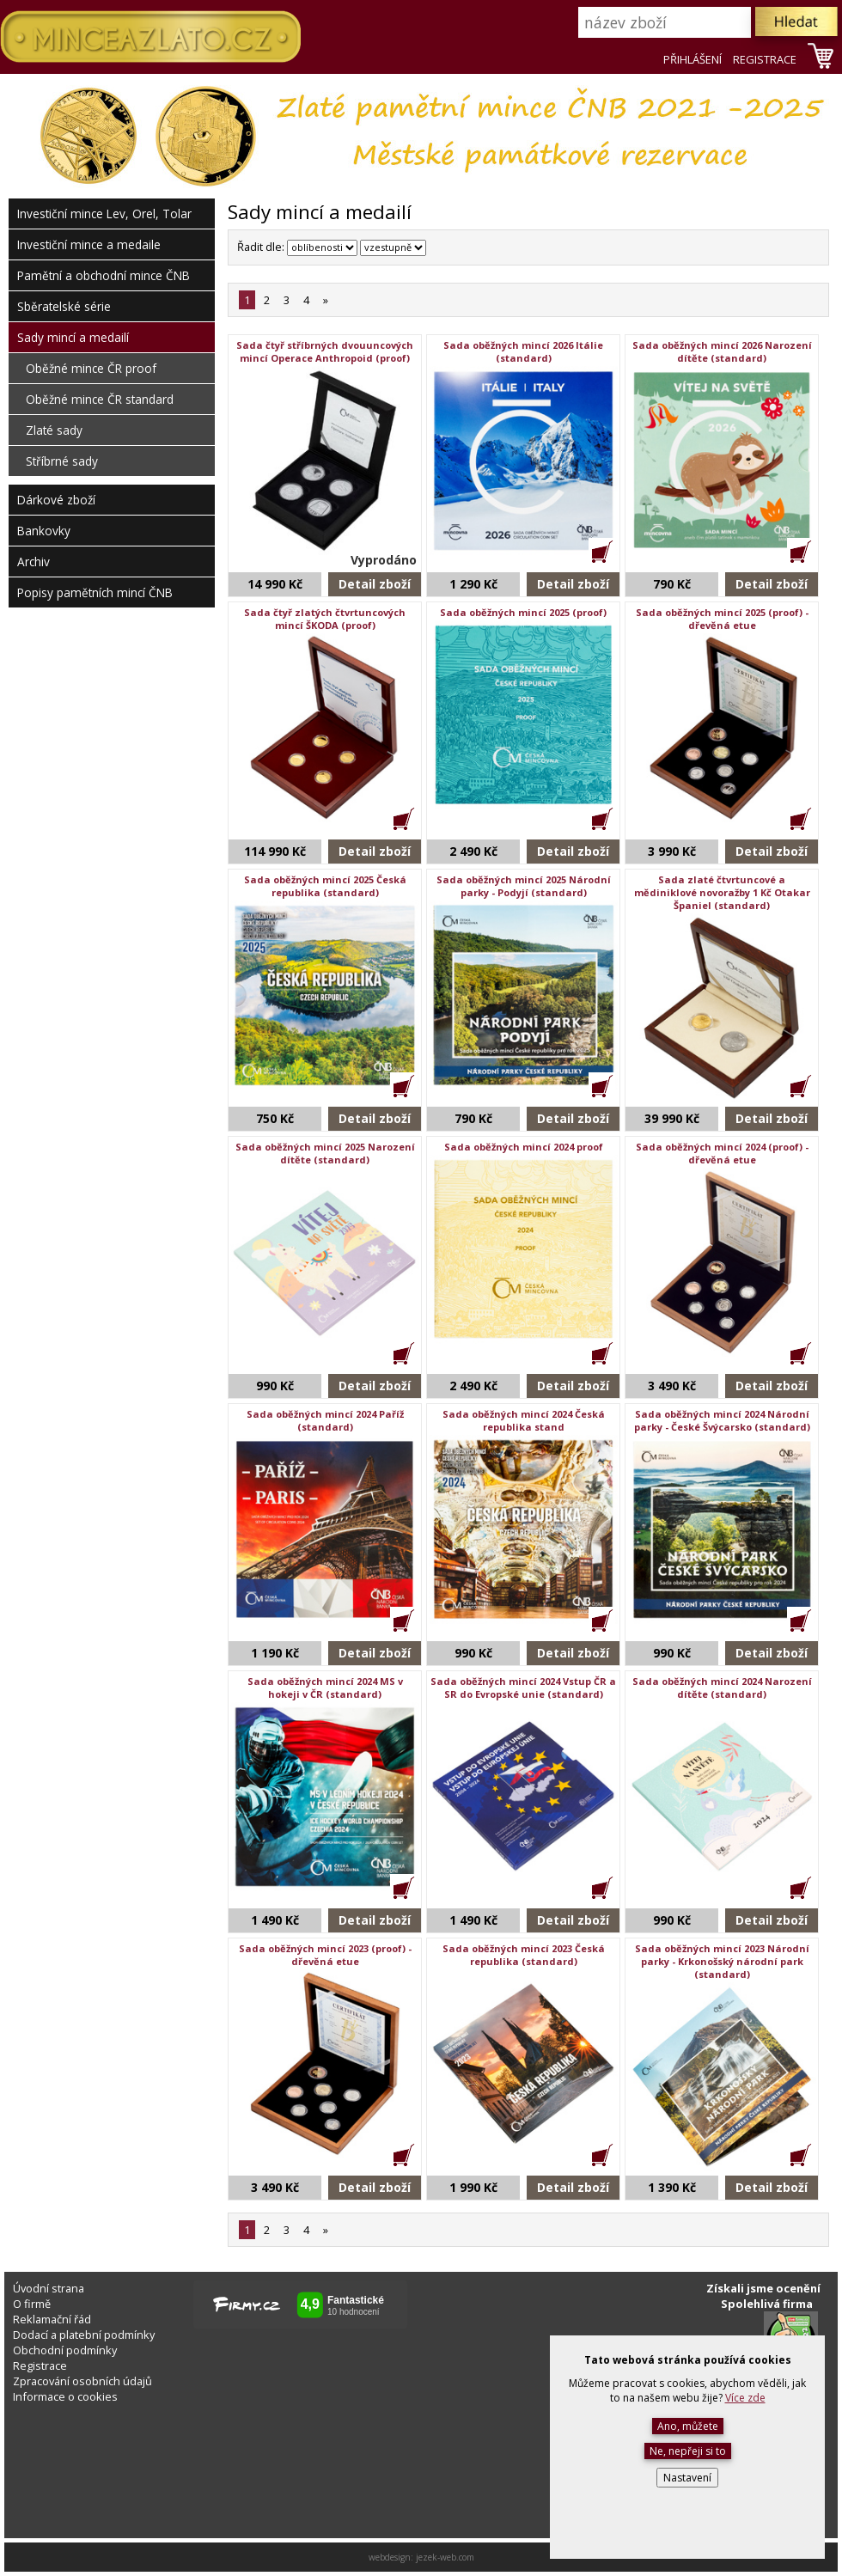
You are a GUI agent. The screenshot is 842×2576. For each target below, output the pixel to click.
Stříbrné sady (62, 461)
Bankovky (43, 530)
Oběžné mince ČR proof (91, 368)
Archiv (33, 561)
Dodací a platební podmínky (84, 2334)
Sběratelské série (64, 306)
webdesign (390, 2557)
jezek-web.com (445, 2557)
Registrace (40, 2365)
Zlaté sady (54, 430)
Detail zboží (375, 584)
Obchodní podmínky (65, 2350)
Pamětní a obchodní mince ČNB (103, 275)
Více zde (745, 2397)
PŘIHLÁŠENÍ (692, 59)
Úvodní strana (48, 2288)
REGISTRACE (764, 59)
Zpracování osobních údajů (82, 2381)
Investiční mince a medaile (89, 244)
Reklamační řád (52, 2319)
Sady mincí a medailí (73, 337)
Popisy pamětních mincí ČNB (95, 592)
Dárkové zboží (56, 499)
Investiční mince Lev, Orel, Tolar (104, 213)
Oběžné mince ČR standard (100, 399)
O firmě (32, 2303)
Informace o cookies (65, 2396)
